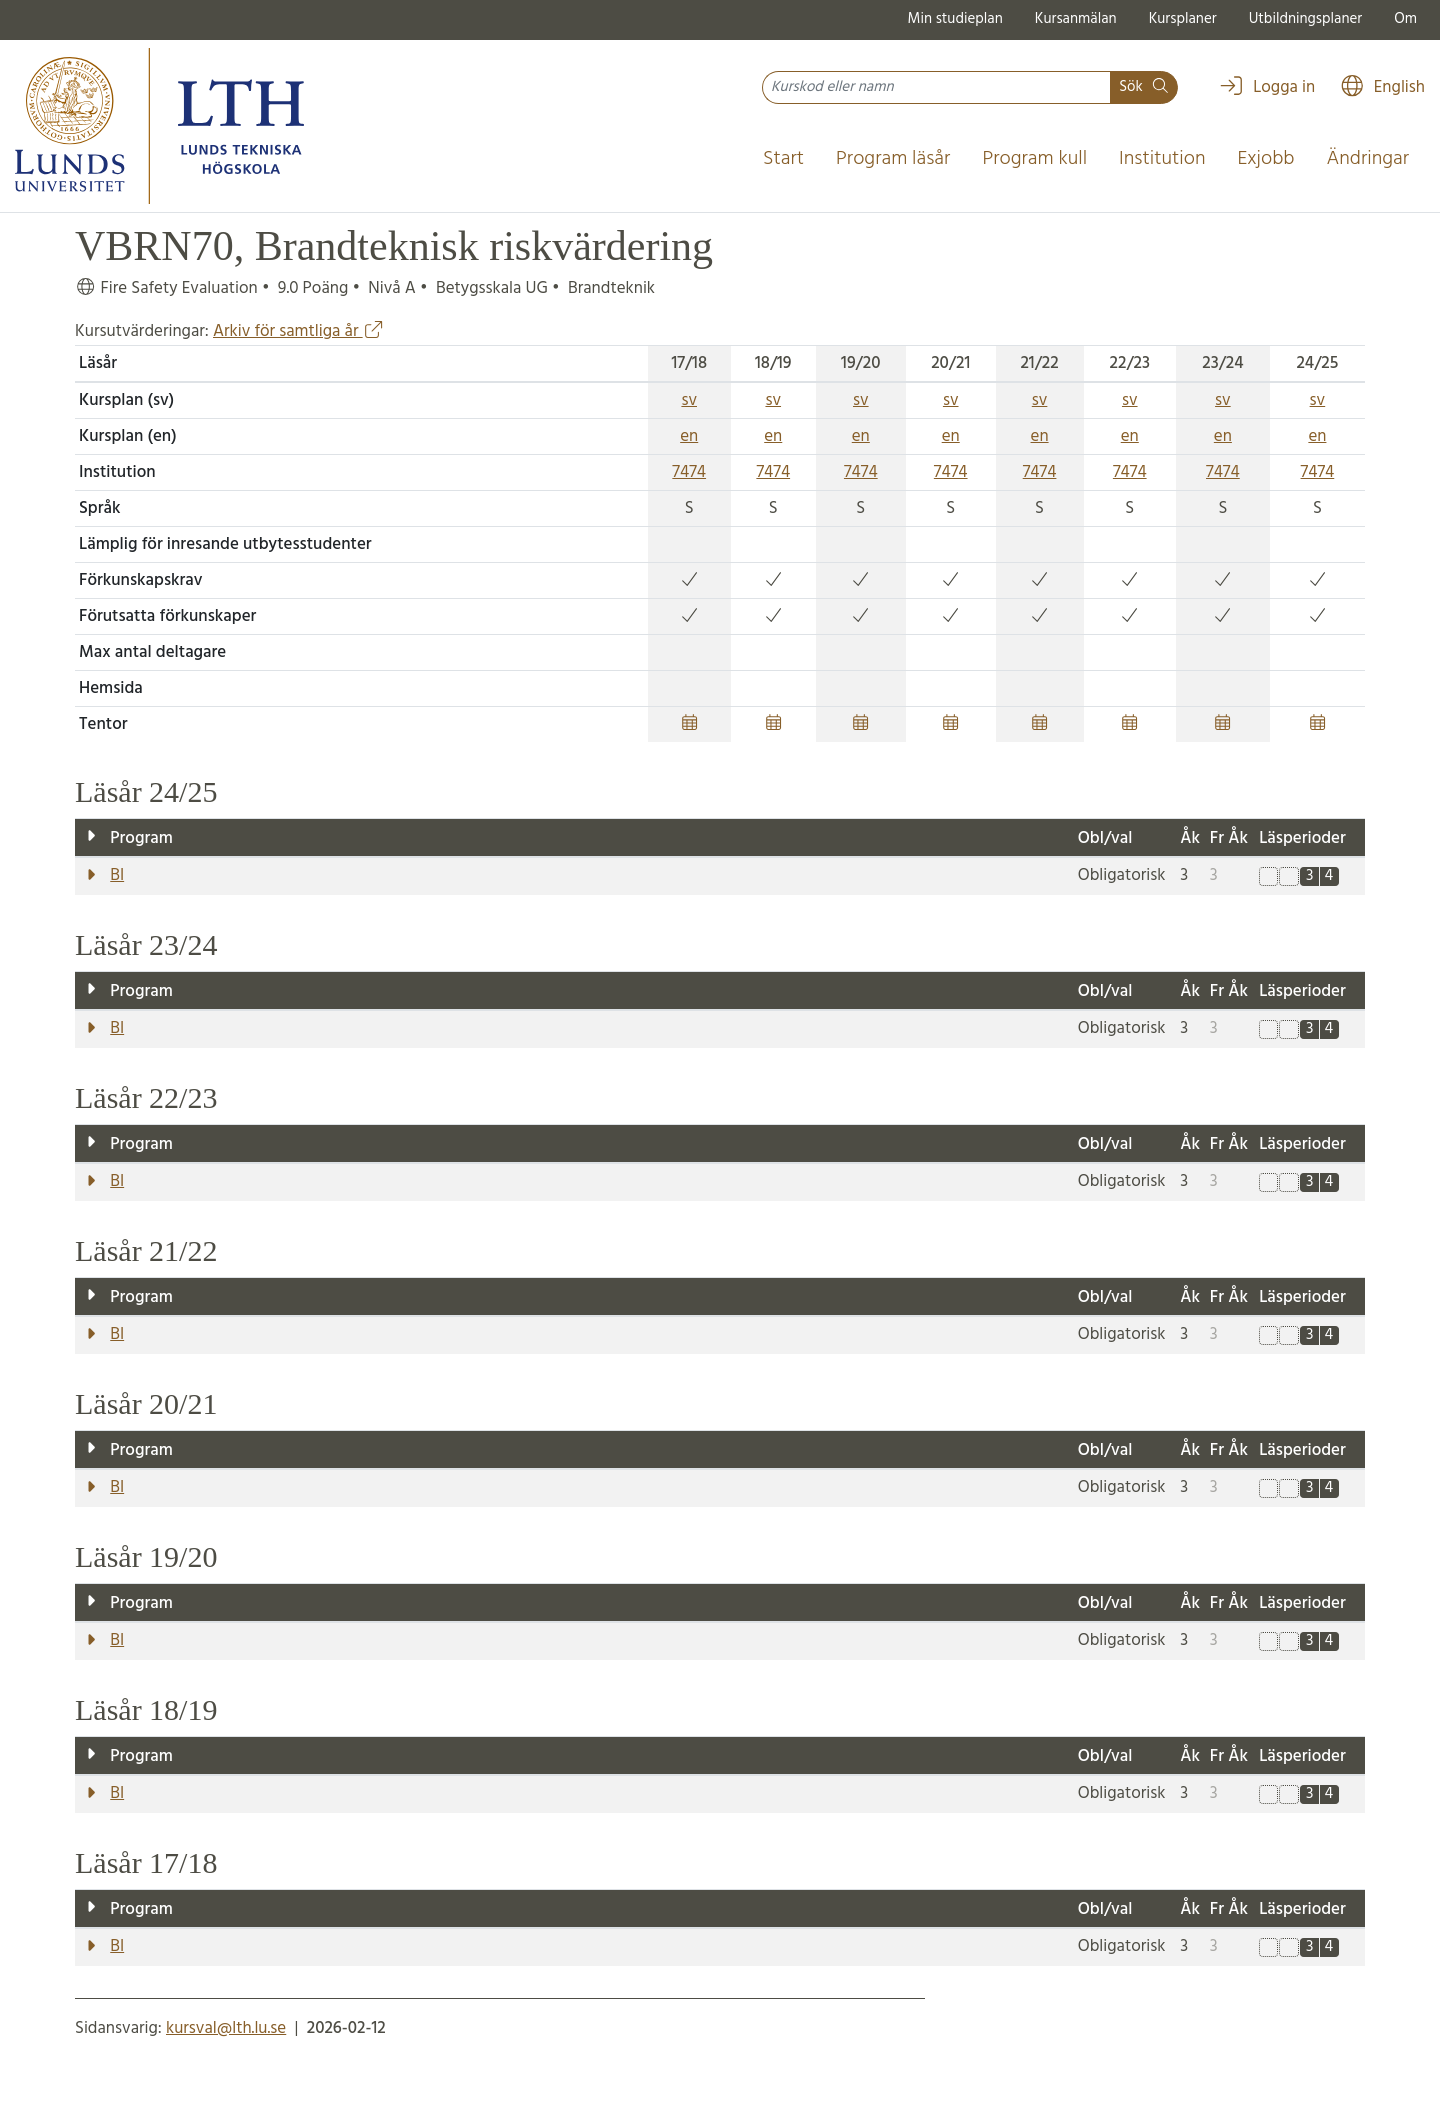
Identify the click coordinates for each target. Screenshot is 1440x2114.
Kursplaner (1183, 19)
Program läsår (893, 159)
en (689, 436)
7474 (689, 472)
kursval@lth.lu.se (226, 2028)
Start (783, 159)
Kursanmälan (1076, 19)
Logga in (1266, 87)
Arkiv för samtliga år (298, 331)
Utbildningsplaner (1306, 19)
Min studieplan (955, 19)
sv (689, 400)
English (1382, 87)
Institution (1162, 159)
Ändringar (1368, 159)
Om (1405, 19)
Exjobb (1266, 159)
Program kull (1034, 159)
